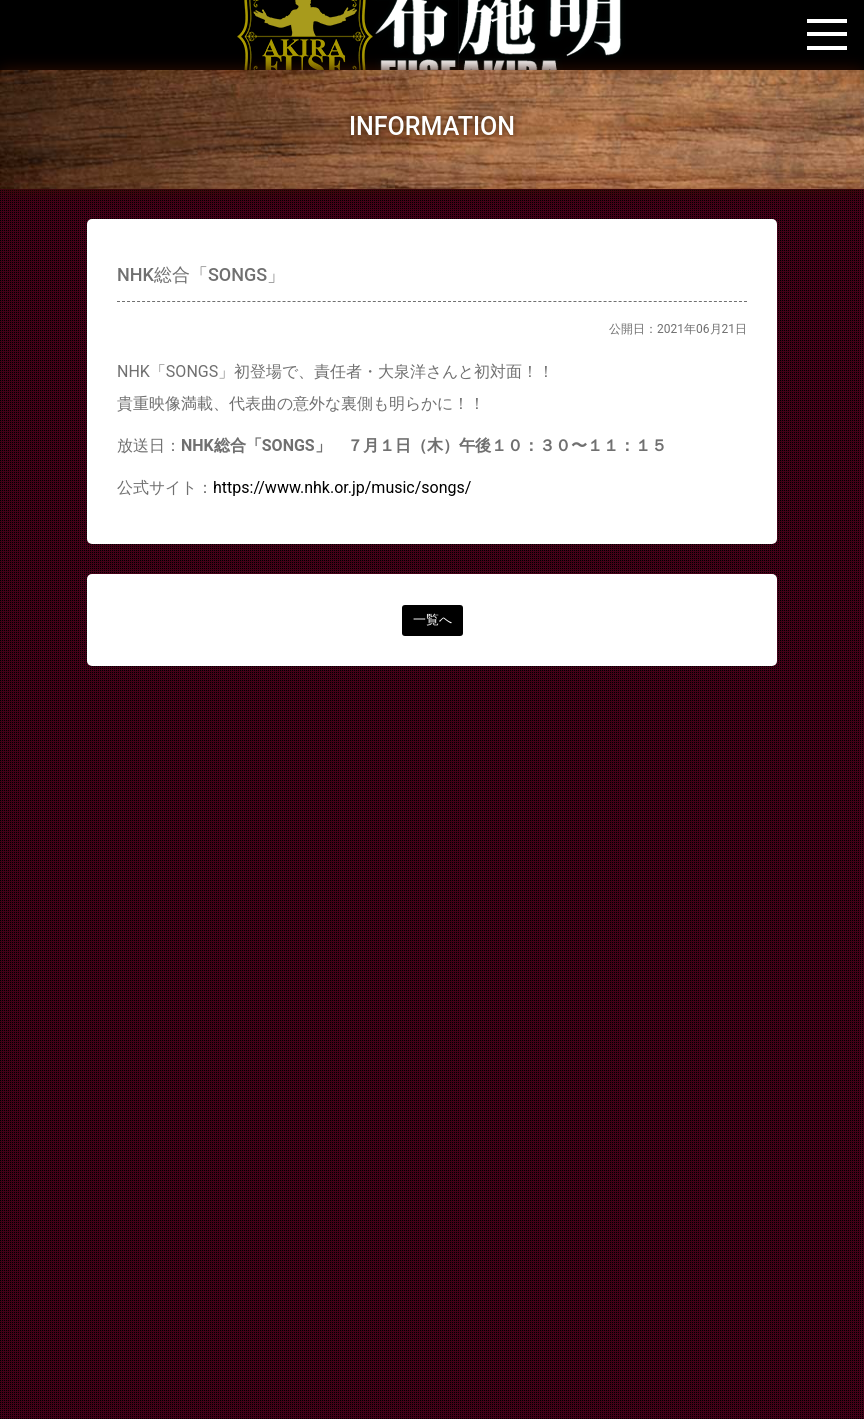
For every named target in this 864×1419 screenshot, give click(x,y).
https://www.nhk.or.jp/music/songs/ (342, 487)
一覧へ (432, 619)
